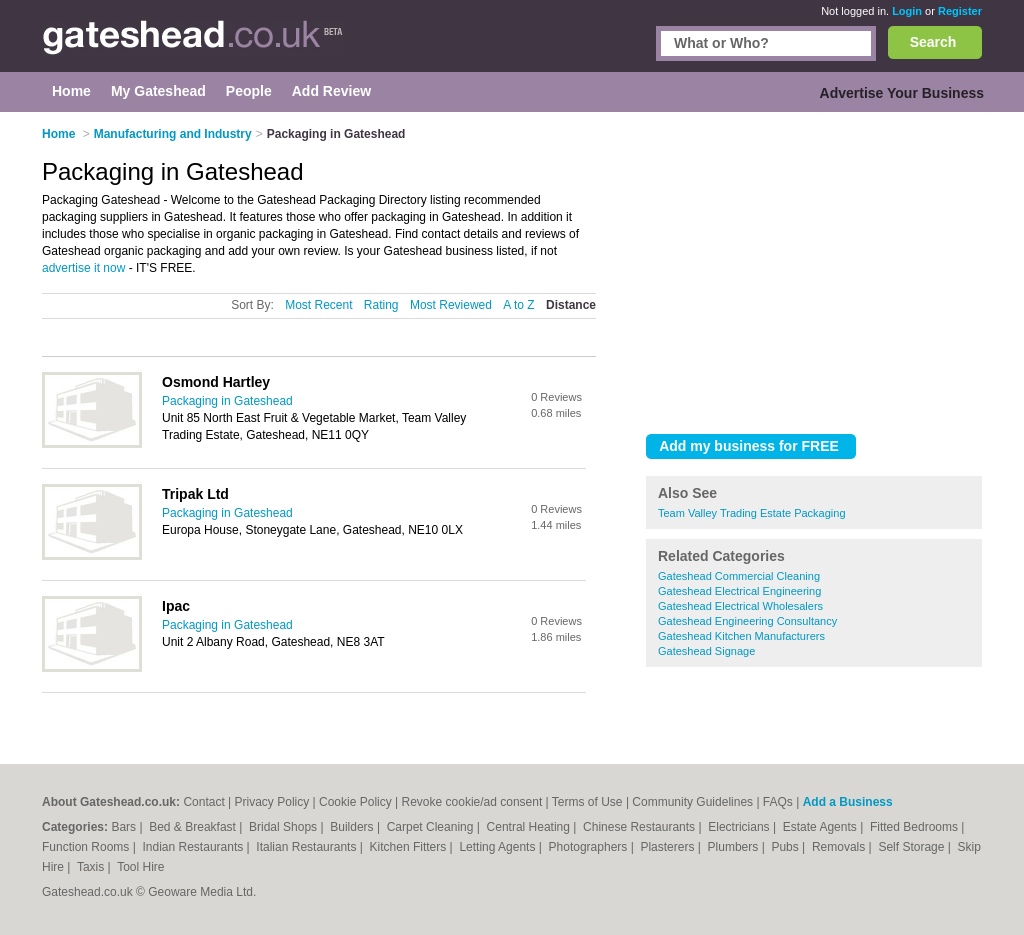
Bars (125, 827)
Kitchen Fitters (410, 847)
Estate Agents (821, 827)
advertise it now (83, 268)
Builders (353, 827)
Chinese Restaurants (640, 827)
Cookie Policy (355, 802)
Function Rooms (87, 847)
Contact (203, 802)
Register (960, 11)
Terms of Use (587, 802)
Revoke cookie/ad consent (472, 802)
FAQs (778, 802)
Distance (571, 305)
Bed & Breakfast (194, 827)
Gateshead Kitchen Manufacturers (741, 636)
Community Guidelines (692, 802)
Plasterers (668, 847)
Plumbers (735, 847)
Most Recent (318, 305)
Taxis (92, 867)
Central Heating (530, 827)
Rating (381, 305)
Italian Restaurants (307, 847)
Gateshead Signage (706, 651)
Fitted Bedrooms (915, 827)
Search (933, 42)
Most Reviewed (451, 305)
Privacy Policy (272, 802)
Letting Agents (498, 847)
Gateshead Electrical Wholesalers (740, 606)
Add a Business (848, 802)
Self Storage (912, 847)
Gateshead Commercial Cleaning (739, 576)
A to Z (518, 305)
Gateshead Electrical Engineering (739, 591)
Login (907, 11)
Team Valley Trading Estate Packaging (752, 513)
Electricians (740, 827)
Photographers (590, 847)
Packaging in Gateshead (227, 401)
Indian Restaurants (195, 847)
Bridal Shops (284, 827)
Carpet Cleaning (432, 827)
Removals (840, 847)
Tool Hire (140, 867)
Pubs (786, 847)
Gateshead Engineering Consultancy (747, 621)
